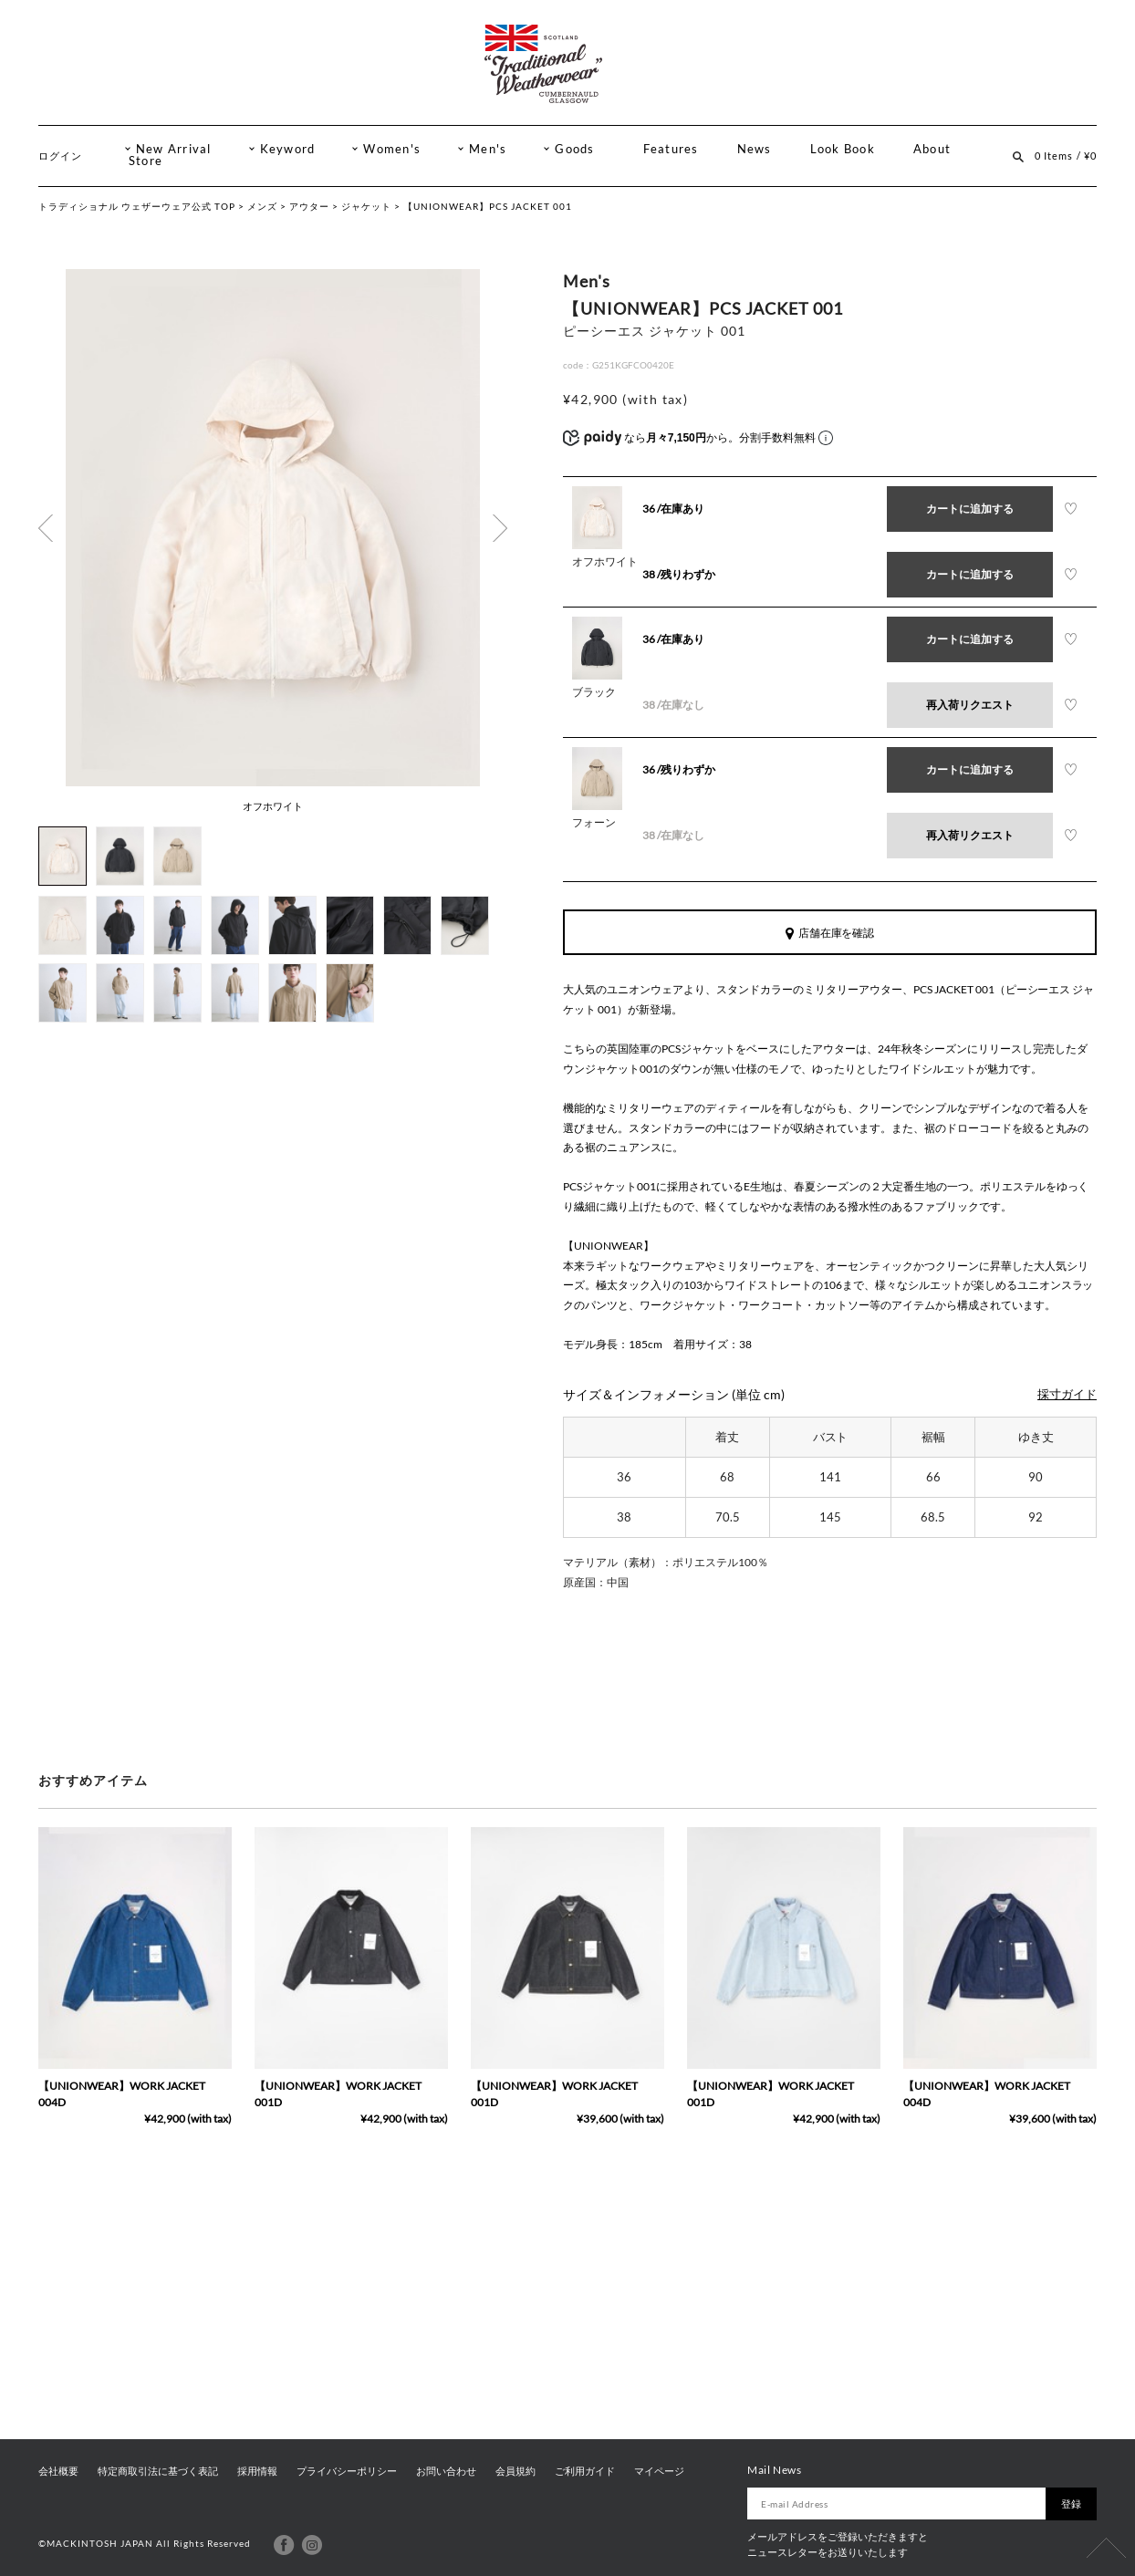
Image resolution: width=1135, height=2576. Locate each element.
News (754, 149)
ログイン (60, 155)
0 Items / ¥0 (1066, 155)
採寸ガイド (1067, 1394)
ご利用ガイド (585, 2471)
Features (671, 149)
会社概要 (58, 2471)
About (932, 149)
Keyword (288, 149)
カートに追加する (970, 508)
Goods (574, 149)
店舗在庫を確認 (830, 933)
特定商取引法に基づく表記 (158, 2471)
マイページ (659, 2471)
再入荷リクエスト (970, 705)
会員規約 (515, 2471)
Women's (392, 149)
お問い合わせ (446, 2471)
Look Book (842, 149)
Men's (487, 149)
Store (145, 161)
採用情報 (257, 2471)
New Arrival (174, 149)
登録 (1071, 2503)
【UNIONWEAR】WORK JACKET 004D (121, 2094)
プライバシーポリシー (347, 2471)
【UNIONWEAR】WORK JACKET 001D (338, 2094)
